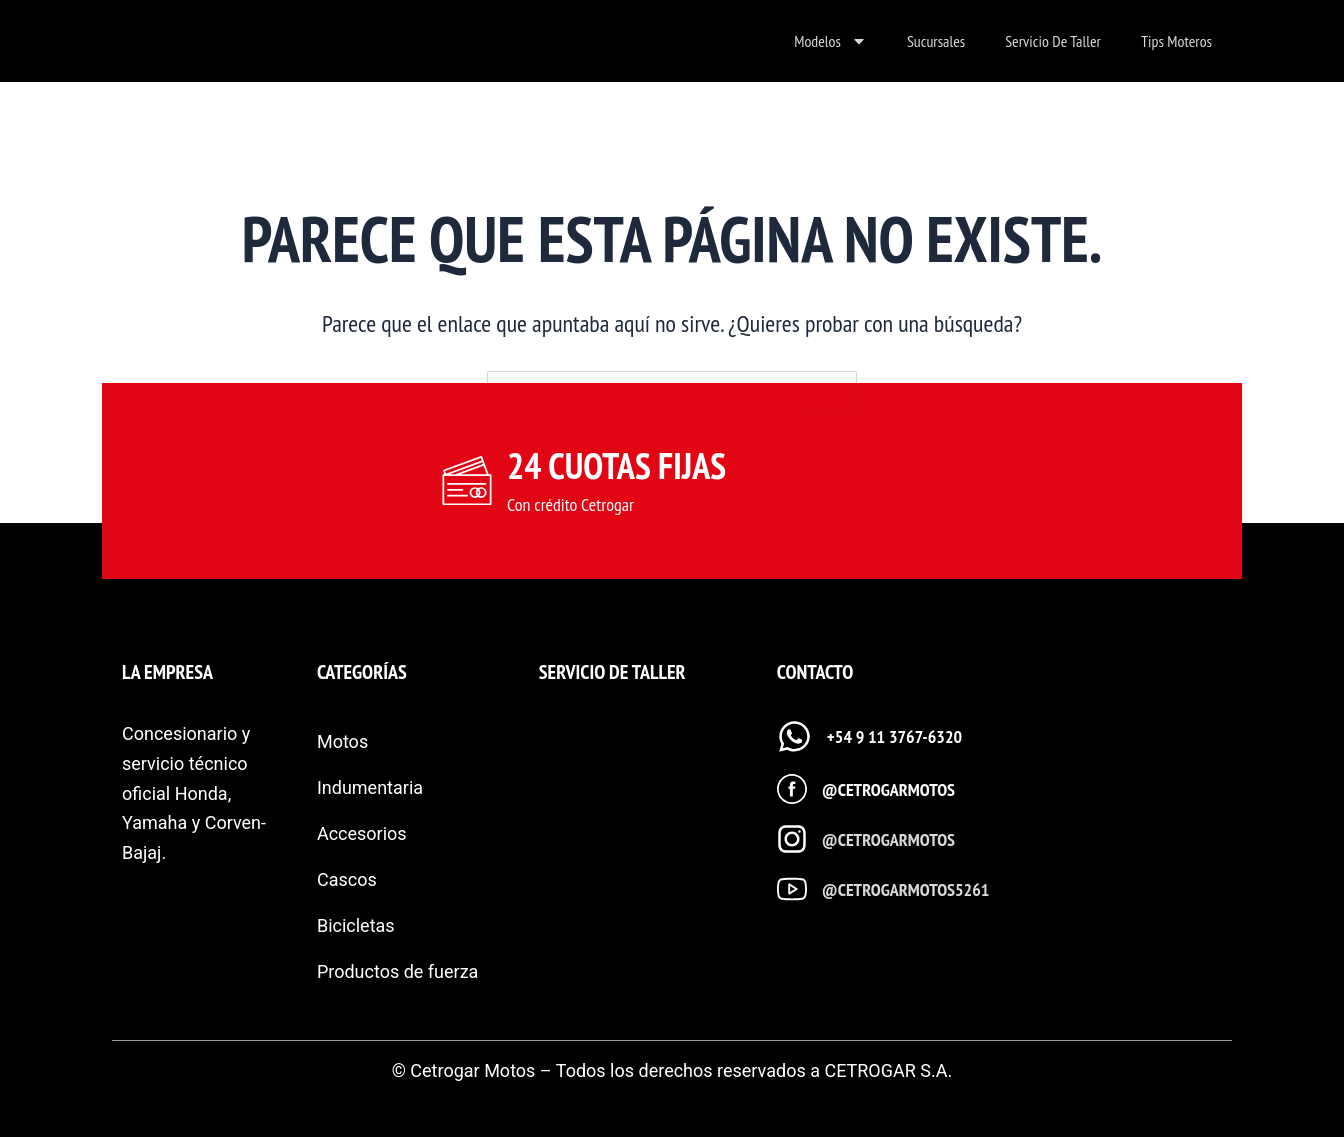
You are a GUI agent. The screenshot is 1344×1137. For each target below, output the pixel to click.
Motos (342, 741)
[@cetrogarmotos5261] (792, 889)
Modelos (830, 41)
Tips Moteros (1176, 41)
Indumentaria (370, 787)
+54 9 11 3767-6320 (894, 736)
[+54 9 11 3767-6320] (794, 736)
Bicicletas (356, 925)
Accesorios (362, 833)
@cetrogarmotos (888, 789)
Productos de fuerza (397, 971)
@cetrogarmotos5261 (906, 889)
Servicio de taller (1053, 41)
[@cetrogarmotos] (792, 789)
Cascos (347, 879)
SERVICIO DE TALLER (612, 672)
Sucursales (936, 41)
